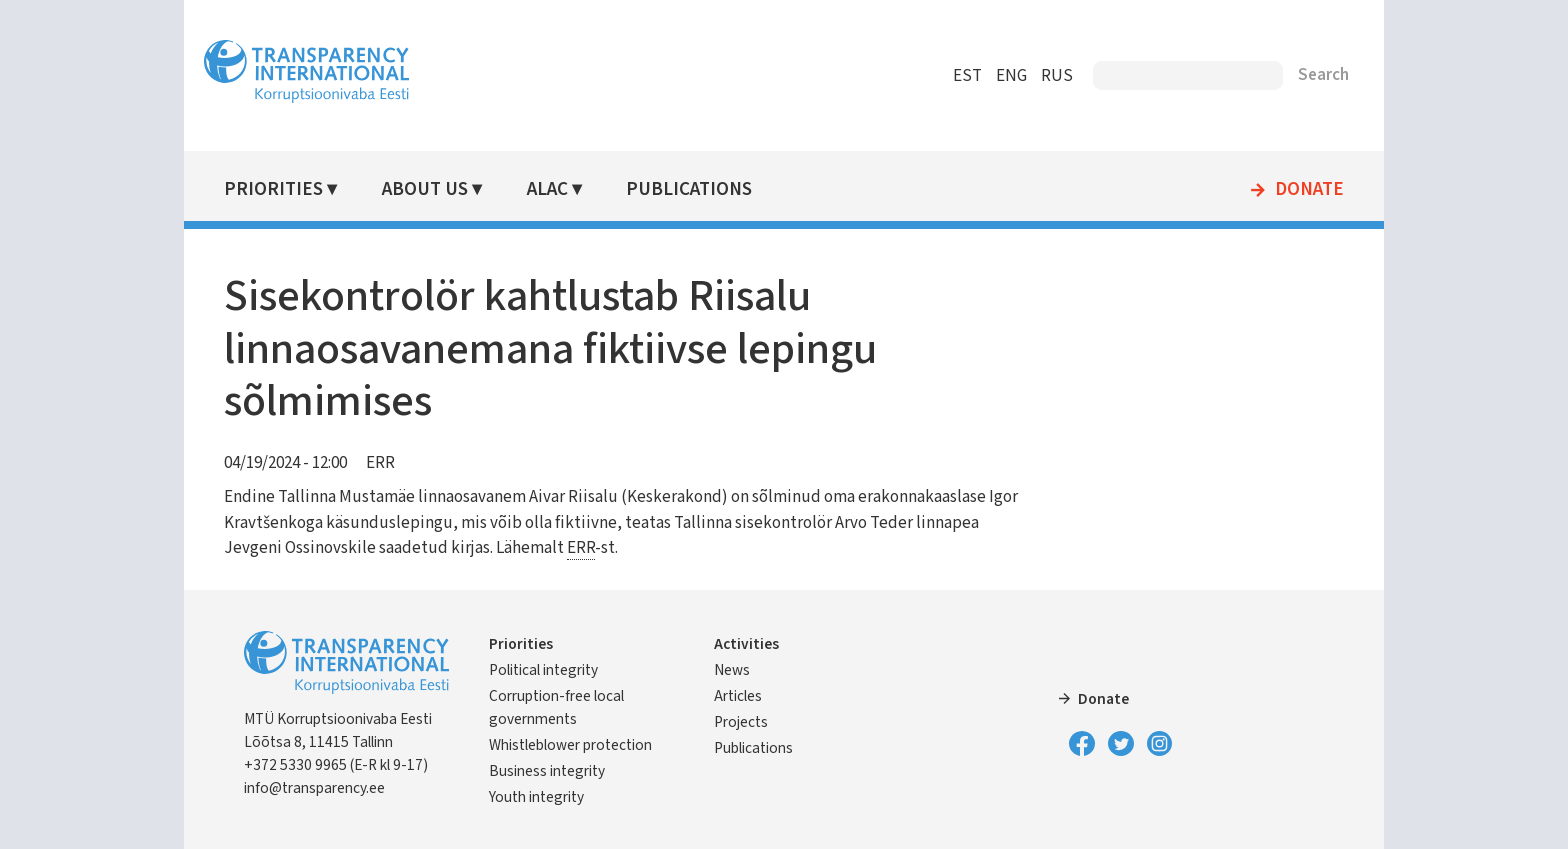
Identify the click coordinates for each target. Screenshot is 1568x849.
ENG (1011, 76)
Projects (741, 722)
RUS (1057, 76)
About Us (425, 189)
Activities (746, 644)
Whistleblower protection (570, 745)
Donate (1309, 190)
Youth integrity (536, 797)
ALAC (547, 189)
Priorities (273, 189)
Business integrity (547, 771)
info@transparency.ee (314, 788)
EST (967, 76)
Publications (689, 189)
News (732, 670)
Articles (738, 696)
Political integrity (543, 670)
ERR (380, 463)
